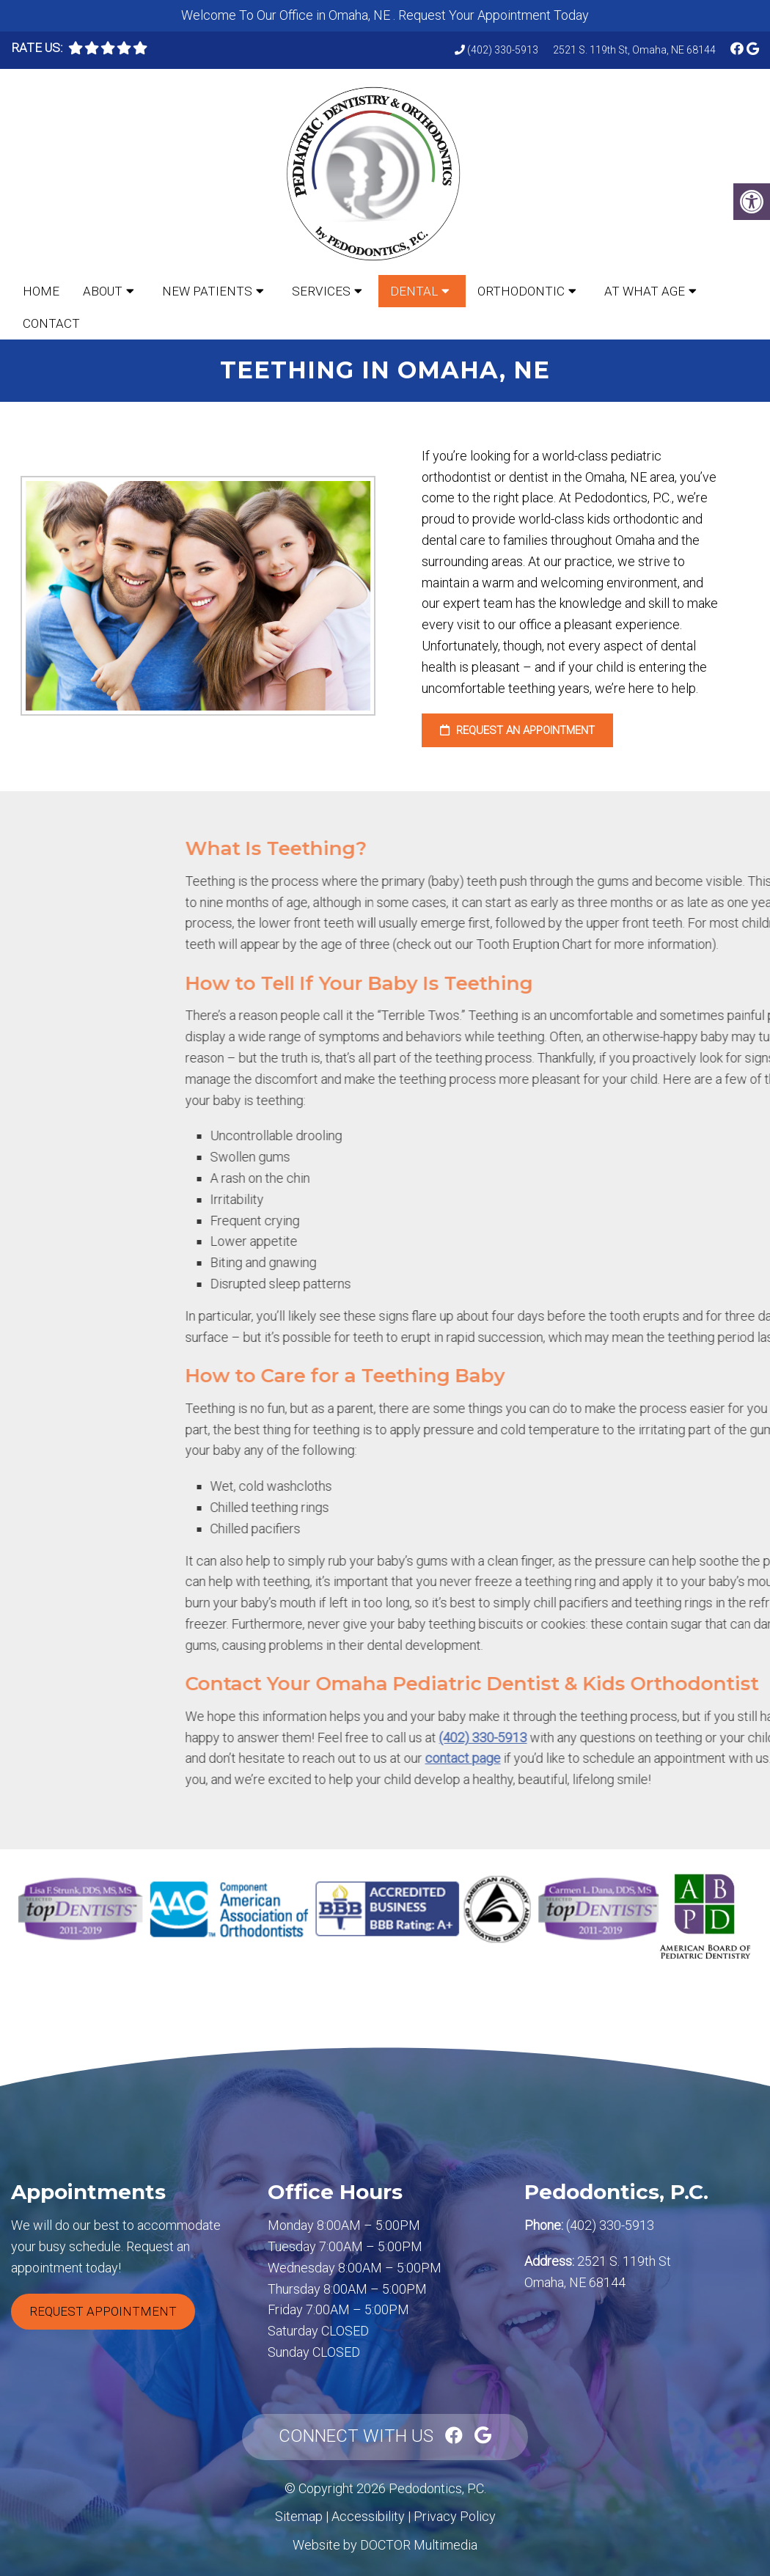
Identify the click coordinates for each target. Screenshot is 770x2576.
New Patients (207, 291)
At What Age (644, 291)
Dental (414, 291)
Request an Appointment (517, 730)
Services (321, 291)
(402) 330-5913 (502, 50)
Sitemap (299, 2516)
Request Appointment (103, 2311)
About (102, 291)
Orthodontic (521, 291)
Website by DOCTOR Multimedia (385, 2545)
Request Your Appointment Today (493, 15)
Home (41, 291)
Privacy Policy (455, 2516)
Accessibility (368, 2516)
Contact (51, 323)
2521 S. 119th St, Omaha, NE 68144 (634, 50)
